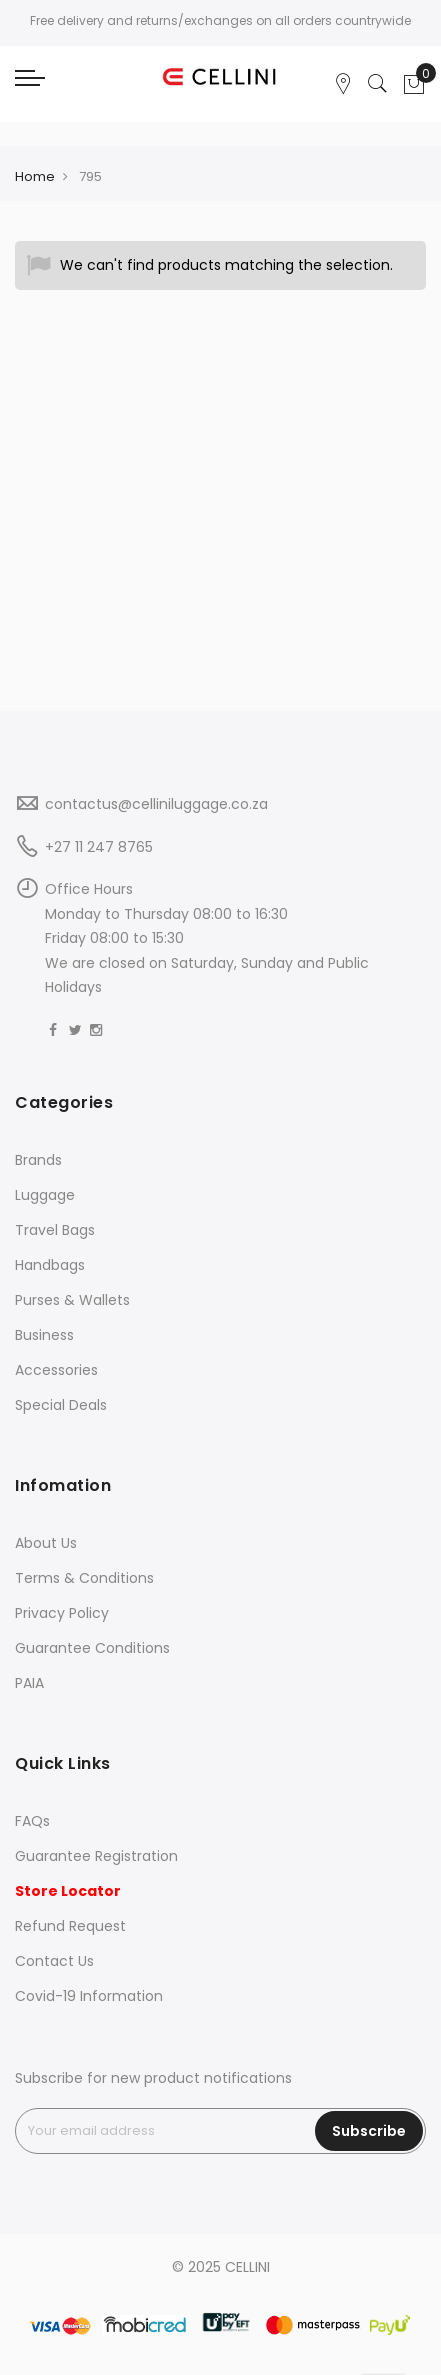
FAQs (32, 1821)
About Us (46, 1543)
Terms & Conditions (84, 1578)
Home (35, 176)
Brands (38, 1160)
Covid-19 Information (89, 1996)
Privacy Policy (62, 1613)
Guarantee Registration (96, 1856)
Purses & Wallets (72, 1300)
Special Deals (61, 1405)
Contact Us (54, 1961)
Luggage (45, 1195)
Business (44, 1335)
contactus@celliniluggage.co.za (156, 804)
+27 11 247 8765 (99, 847)
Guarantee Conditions (92, 1648)
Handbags (50, 1265)
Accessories (56, 1370)
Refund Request (70, 1926)
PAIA (29, 1683)
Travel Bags (55, 1230)
